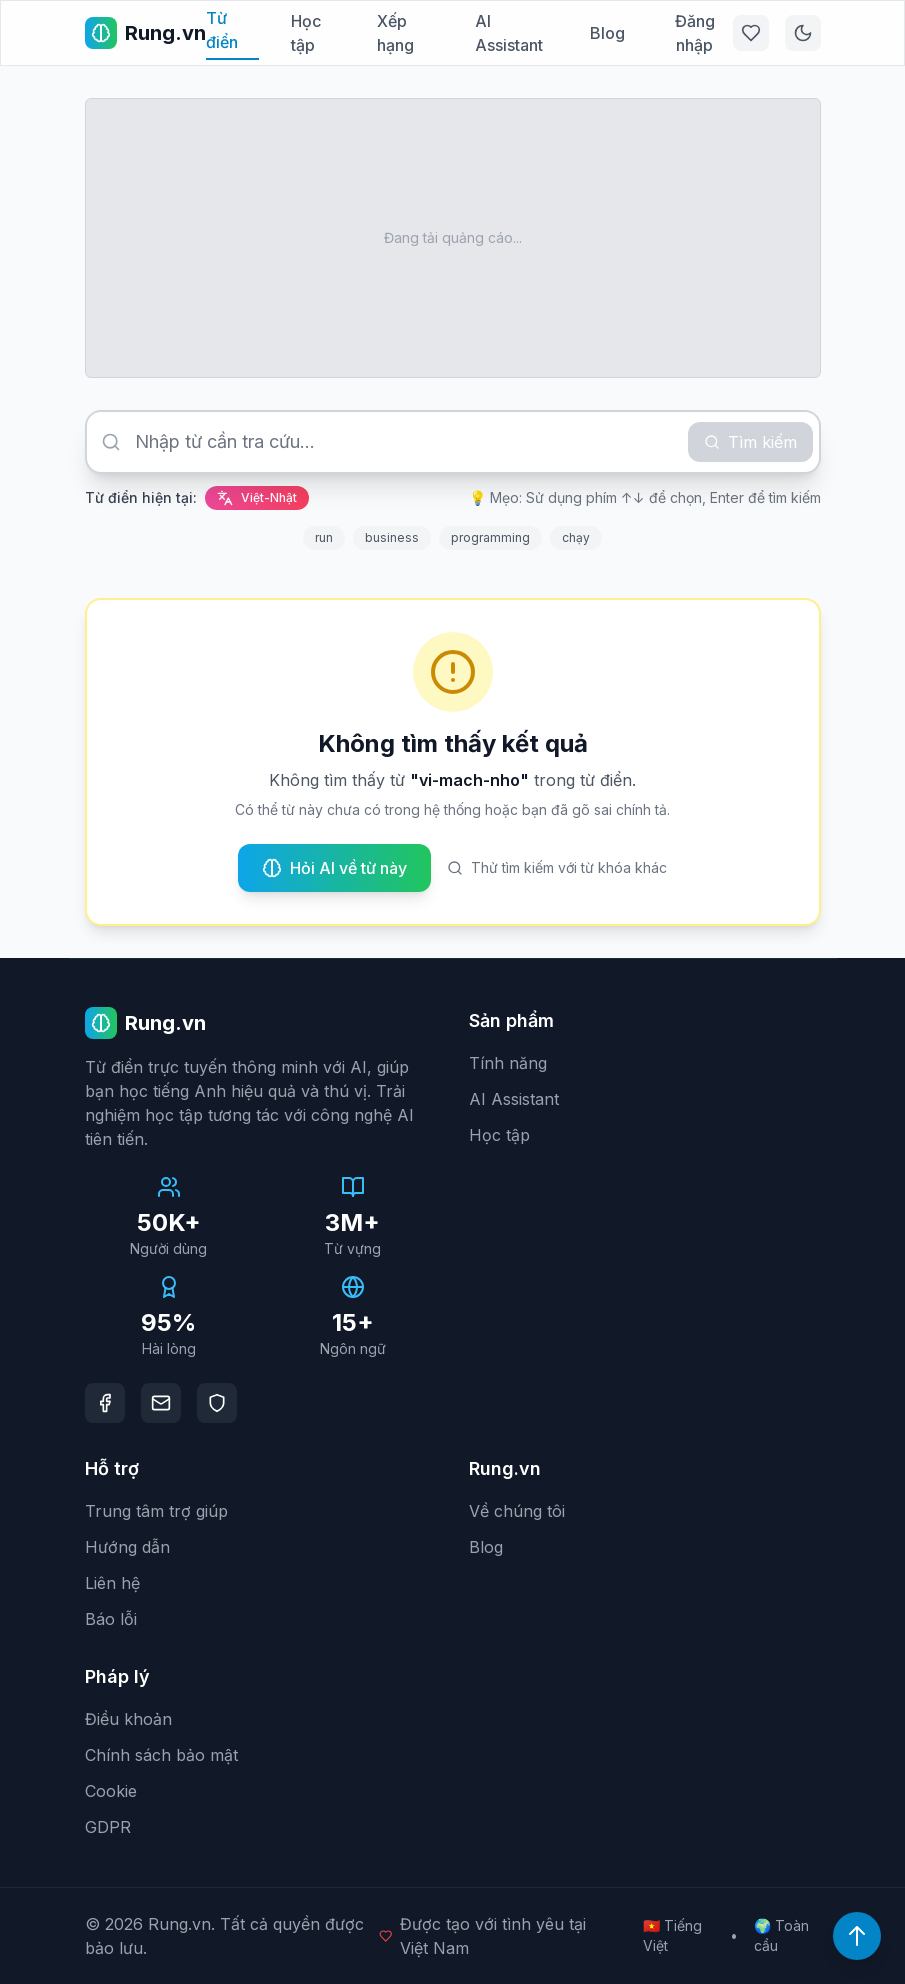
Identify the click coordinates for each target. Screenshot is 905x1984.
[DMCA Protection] (217, 1403)
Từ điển (222, 30)
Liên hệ (112, 1583)
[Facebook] (105, 1403)
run (324, 537)
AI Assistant (509, 33)
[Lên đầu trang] (857, 1936)
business (392, 537)
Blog (607, 33)
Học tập (306, 33)
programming (490, 537)
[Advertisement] (453, 238)
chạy (576, 537)
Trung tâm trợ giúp (156, 1511)
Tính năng (508, 1063)
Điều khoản (128, 1719)
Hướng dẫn (127, 1547)
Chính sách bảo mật (161, 1755)
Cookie (111, 1791)
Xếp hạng (395, 33)
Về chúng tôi (517, 1511)
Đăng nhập (695, 33)
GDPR (108, 1827)
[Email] (161, 1403)
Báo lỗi (111, 1619)
